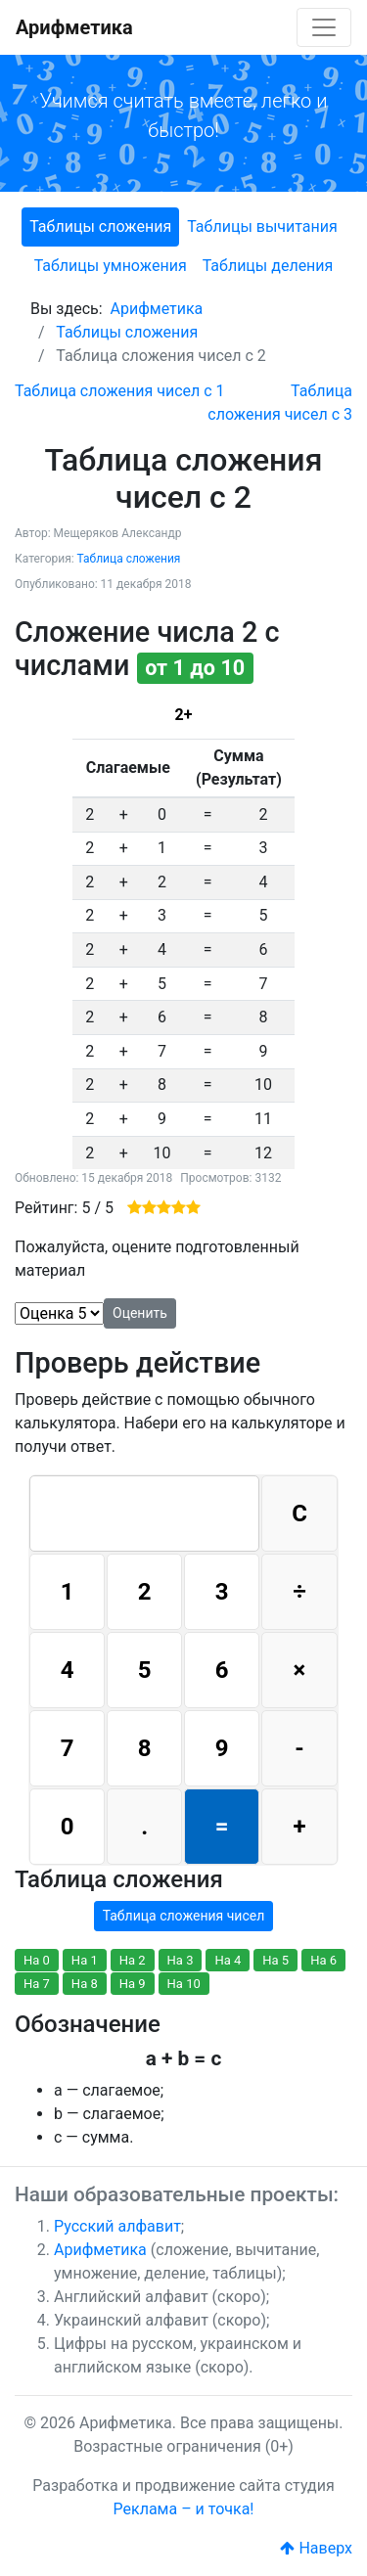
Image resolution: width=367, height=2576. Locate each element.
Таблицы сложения (100, 226)
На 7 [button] (36, 1983)
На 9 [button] (132, 1983)
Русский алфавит (117, 2226)
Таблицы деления (268, 265)
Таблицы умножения (110, 265)
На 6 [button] (323, 1960)
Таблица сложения (128, 558)
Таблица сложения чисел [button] (184, 1915)
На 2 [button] (132, 1960)
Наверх (316, 2548)
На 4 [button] (227, 1960)
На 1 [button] (84, 1960)
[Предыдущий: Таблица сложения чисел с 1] (120, 391)
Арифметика (74, 27)
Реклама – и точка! (184, 2509)
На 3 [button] (180, 1960)
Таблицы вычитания (262, 226)
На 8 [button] (84, 1983)
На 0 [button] (36, 1960)
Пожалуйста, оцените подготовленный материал (157, 1259)
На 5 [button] (275, 1960)
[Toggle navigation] (324, 27)
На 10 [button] (184, 1983)
